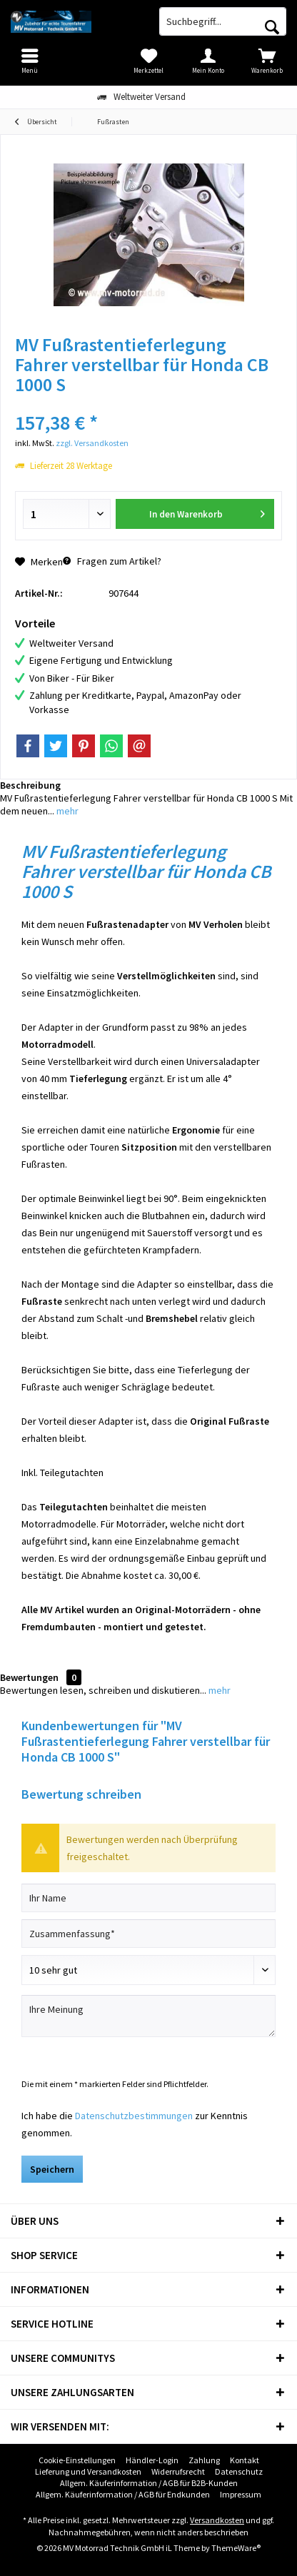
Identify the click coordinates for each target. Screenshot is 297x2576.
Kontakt (244, 2460)
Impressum (240, 2494)
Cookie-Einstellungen (77, 2460)
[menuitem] (267, 61)
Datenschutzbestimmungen (134, 2115)
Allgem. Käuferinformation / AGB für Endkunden (123, 2494)
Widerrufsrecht (178, 2471)
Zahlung (204, 2460)
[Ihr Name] (148, 1898)
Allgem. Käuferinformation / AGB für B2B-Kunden (149, 2482)
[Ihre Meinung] (148, 2016)
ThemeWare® (236, 2547)
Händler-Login (152, 2460)
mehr (66, 810)
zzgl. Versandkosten (92, 443)
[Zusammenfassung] (148, 1933)
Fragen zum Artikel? (112, 561)
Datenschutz (239, 2471)
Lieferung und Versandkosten (88, 2471)
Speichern (52, 2169)
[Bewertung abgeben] (148, 1970)
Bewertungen (29, 1677)
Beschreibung (30, 785)
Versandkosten (217, 2520)
